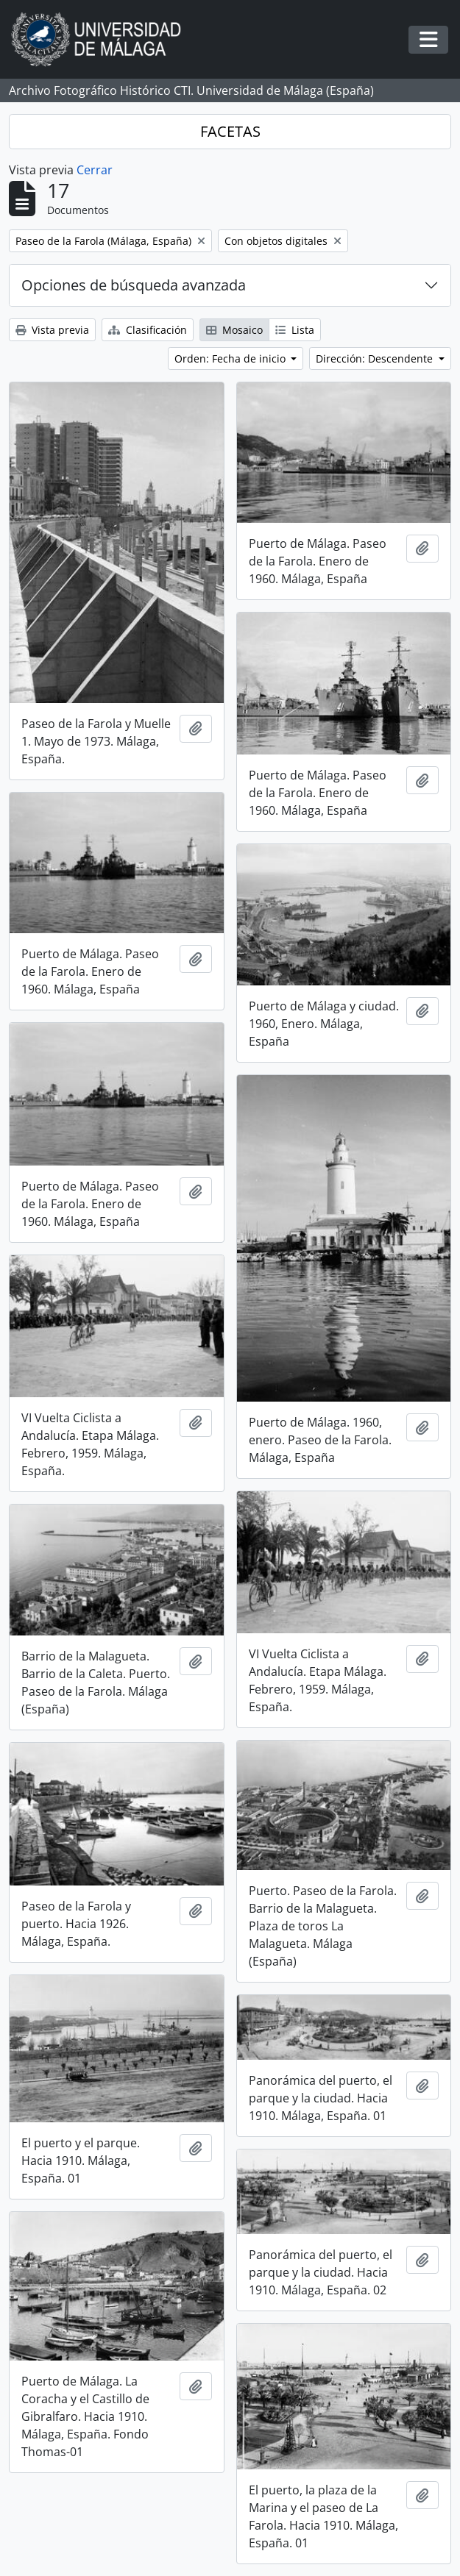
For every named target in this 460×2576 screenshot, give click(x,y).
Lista (294, 330)
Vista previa (52, 330)
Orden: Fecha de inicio (231, 358)
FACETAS (230, 131)
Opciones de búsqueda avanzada (133, 285)
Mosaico (234, 330)
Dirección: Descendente (376, 358)
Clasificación (147, 330)
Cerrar (95, 170)
